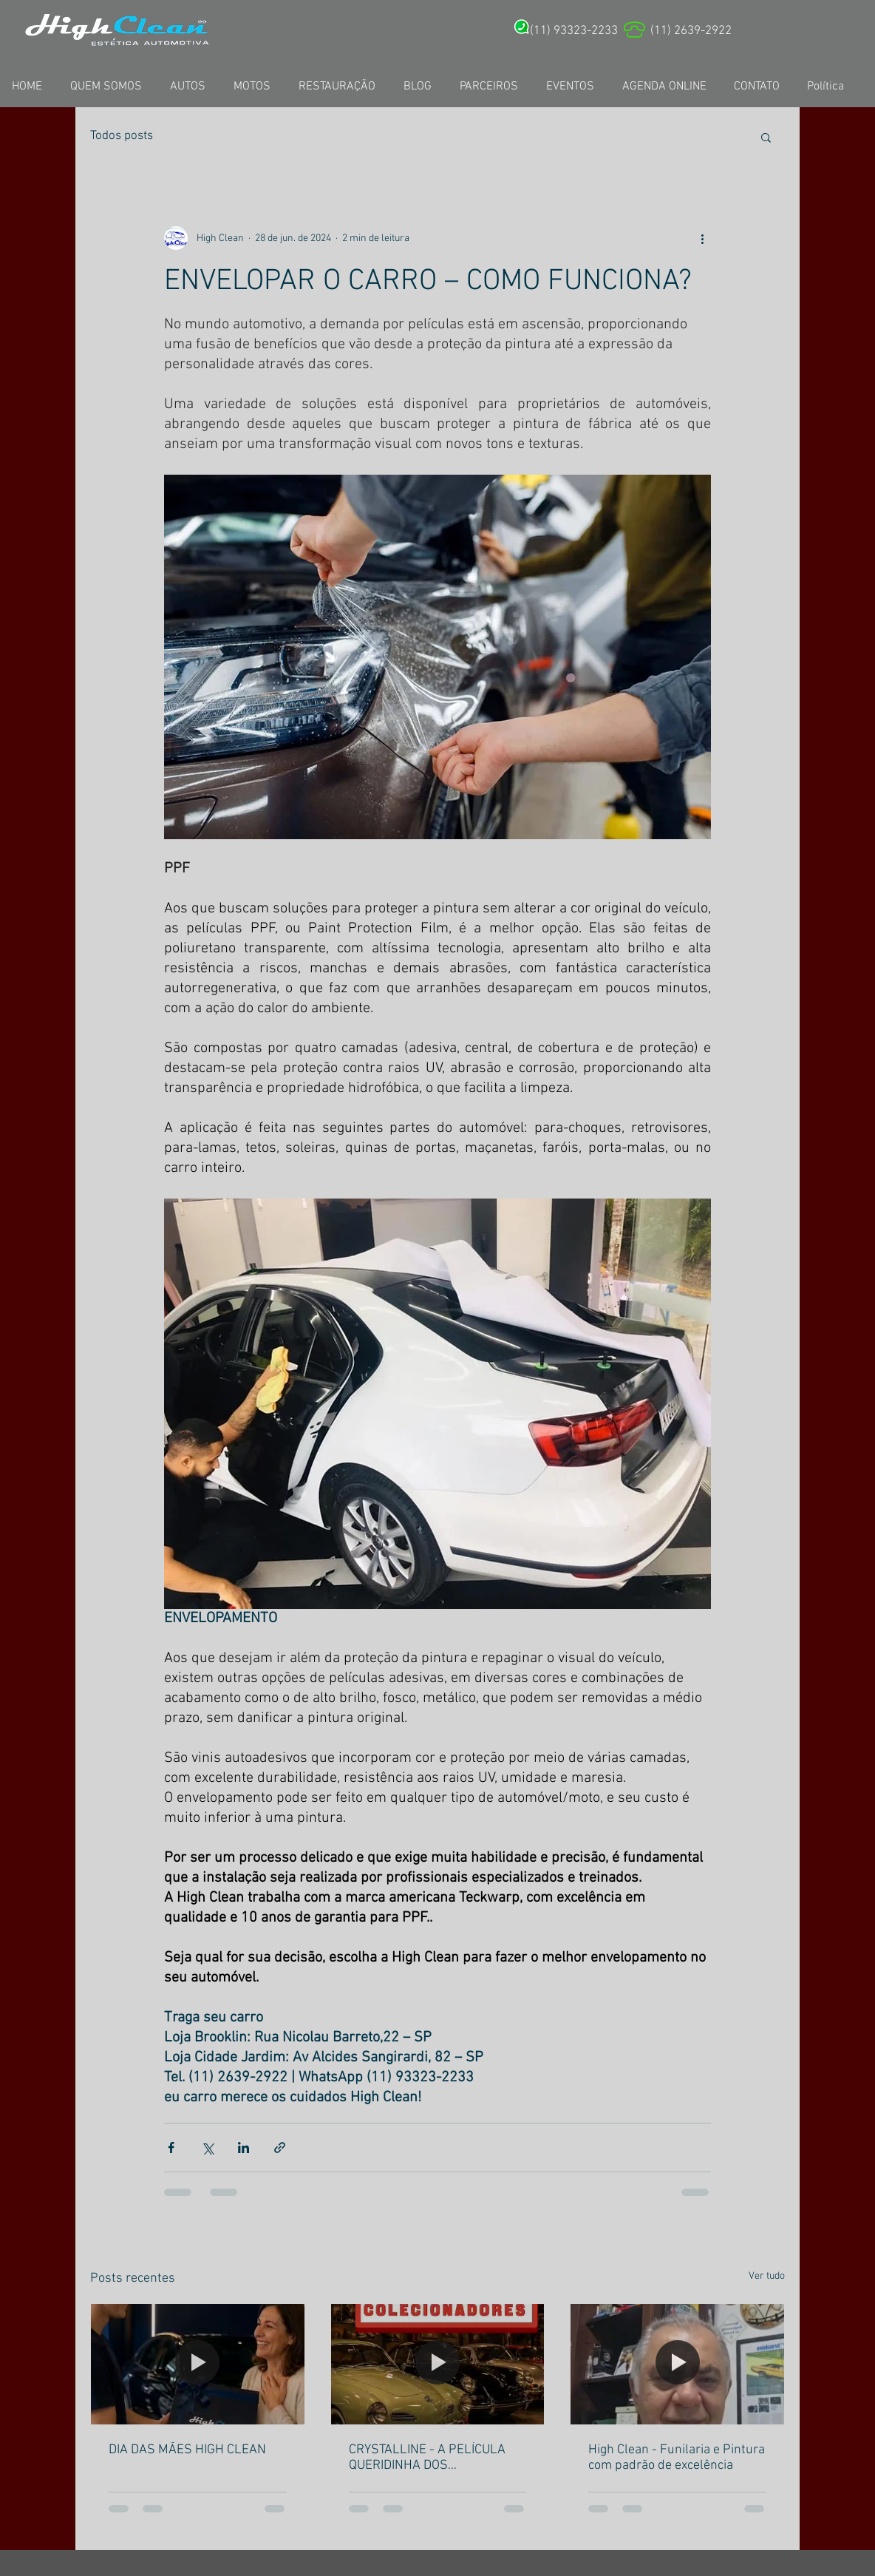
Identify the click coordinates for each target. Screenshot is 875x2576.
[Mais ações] (702, 238)
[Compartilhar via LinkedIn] (243, 2148)
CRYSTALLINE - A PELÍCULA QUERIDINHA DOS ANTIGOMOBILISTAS (427, 2457)
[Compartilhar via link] (280, 2148)
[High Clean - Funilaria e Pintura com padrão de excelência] (677, 2364)
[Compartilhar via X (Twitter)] (207, 2148)
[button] (766, 137)
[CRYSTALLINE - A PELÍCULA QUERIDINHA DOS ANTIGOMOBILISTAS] (438, 2364)
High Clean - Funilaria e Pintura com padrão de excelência (676, 2457)
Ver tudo (767, 2276)
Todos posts (121, 136)
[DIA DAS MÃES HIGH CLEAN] (197, 2364)
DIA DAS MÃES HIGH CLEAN (187, 2450)
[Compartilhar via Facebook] (171, 2148)
